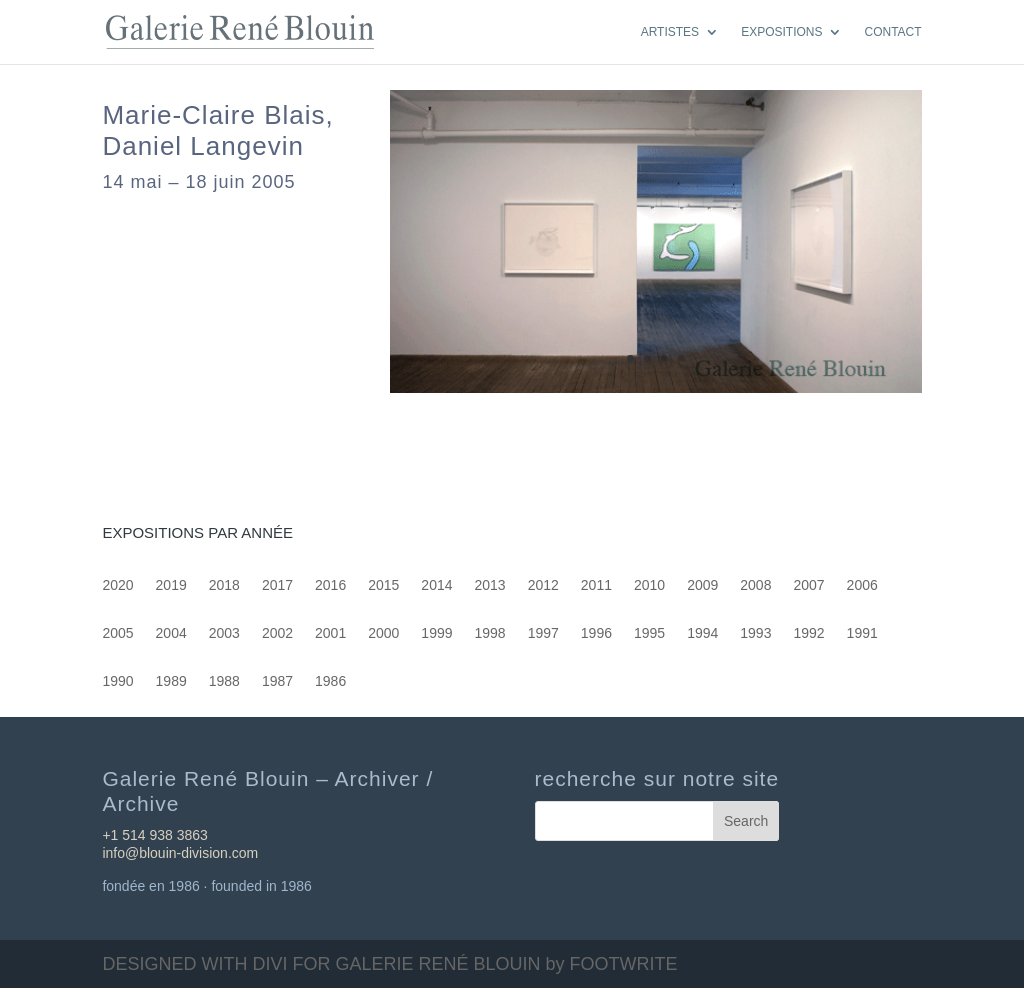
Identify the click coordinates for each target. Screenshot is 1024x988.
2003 (224, 633)
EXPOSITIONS (781, 32)
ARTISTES (670, 32)
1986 (330, 681)
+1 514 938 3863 (155, 835)
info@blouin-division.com (180, 853)
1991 (862, 633)
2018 (224, 585)
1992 (808, 633)
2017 (277, 585)
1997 (543, 633)
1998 (490, 633)
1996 (596, 633)
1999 (436, 633)
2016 (330, 585)
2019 (171, 585)
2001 (330, 633)
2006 (862, 585)
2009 (702, 585)
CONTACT (892, 32)
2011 (596, 585)
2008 (755, 585)
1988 (224, 681)
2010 (649, 585)
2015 (383, 585)
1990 (117, 681)
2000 (383, 633)
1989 (171, 681)
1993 (755, 633)
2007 (808, 585)
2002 (277, 633)
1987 (277, 681)
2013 (490, 585)
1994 (702, 633)
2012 (543, 585)
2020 (117, 585)
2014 (436, 585)
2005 (117, 633)
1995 (649, 633)
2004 (171, 633)
